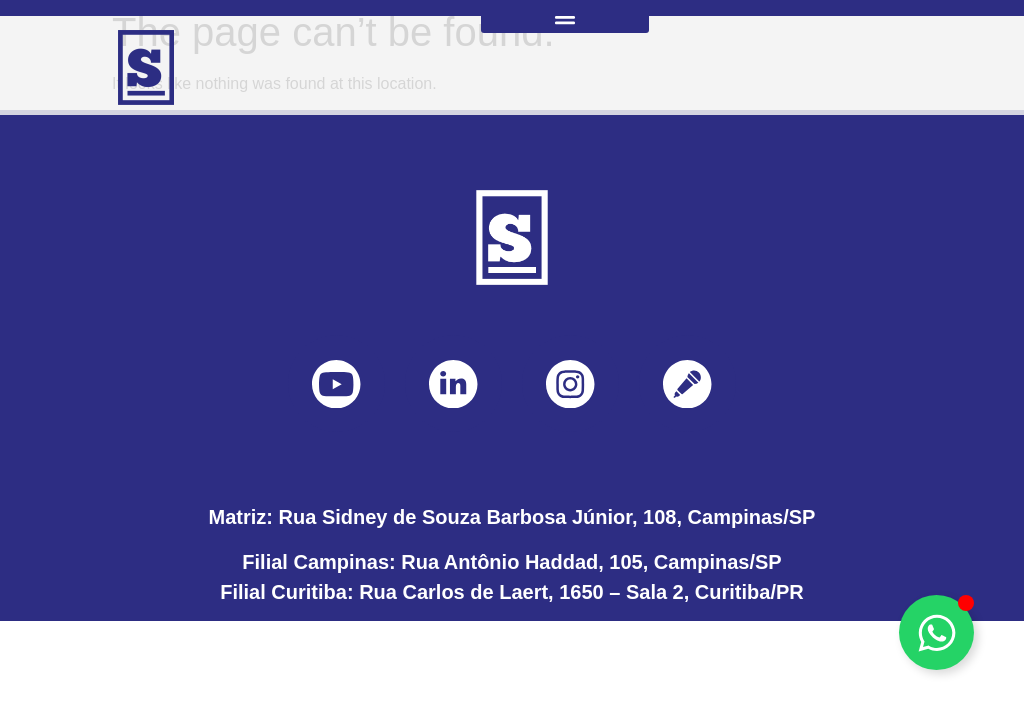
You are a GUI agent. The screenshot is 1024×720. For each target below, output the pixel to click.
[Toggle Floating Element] (936, 632)
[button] (565, 16)
